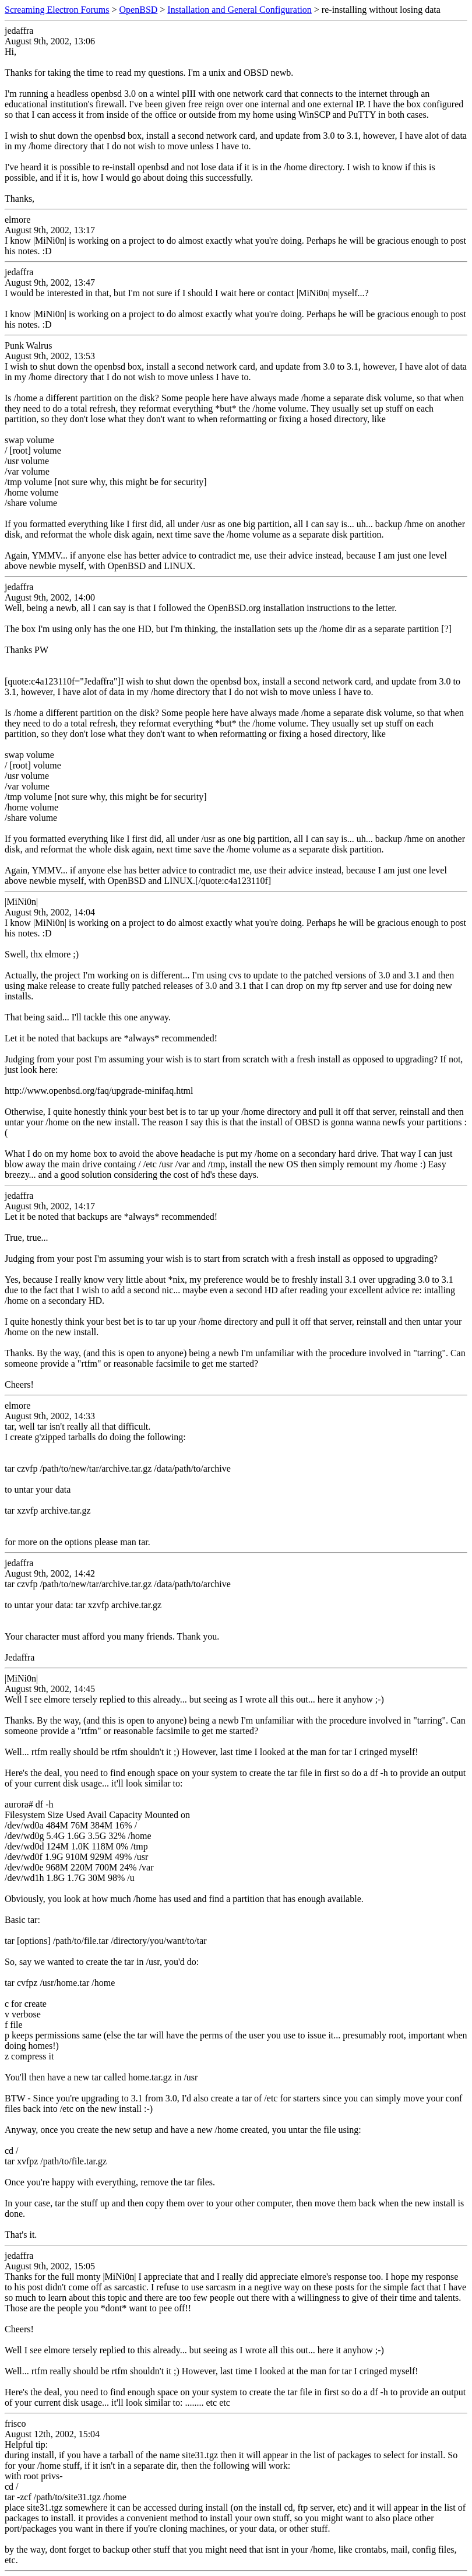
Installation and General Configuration (239, 10)
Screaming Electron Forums (57, 10)
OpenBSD (138, 10)
